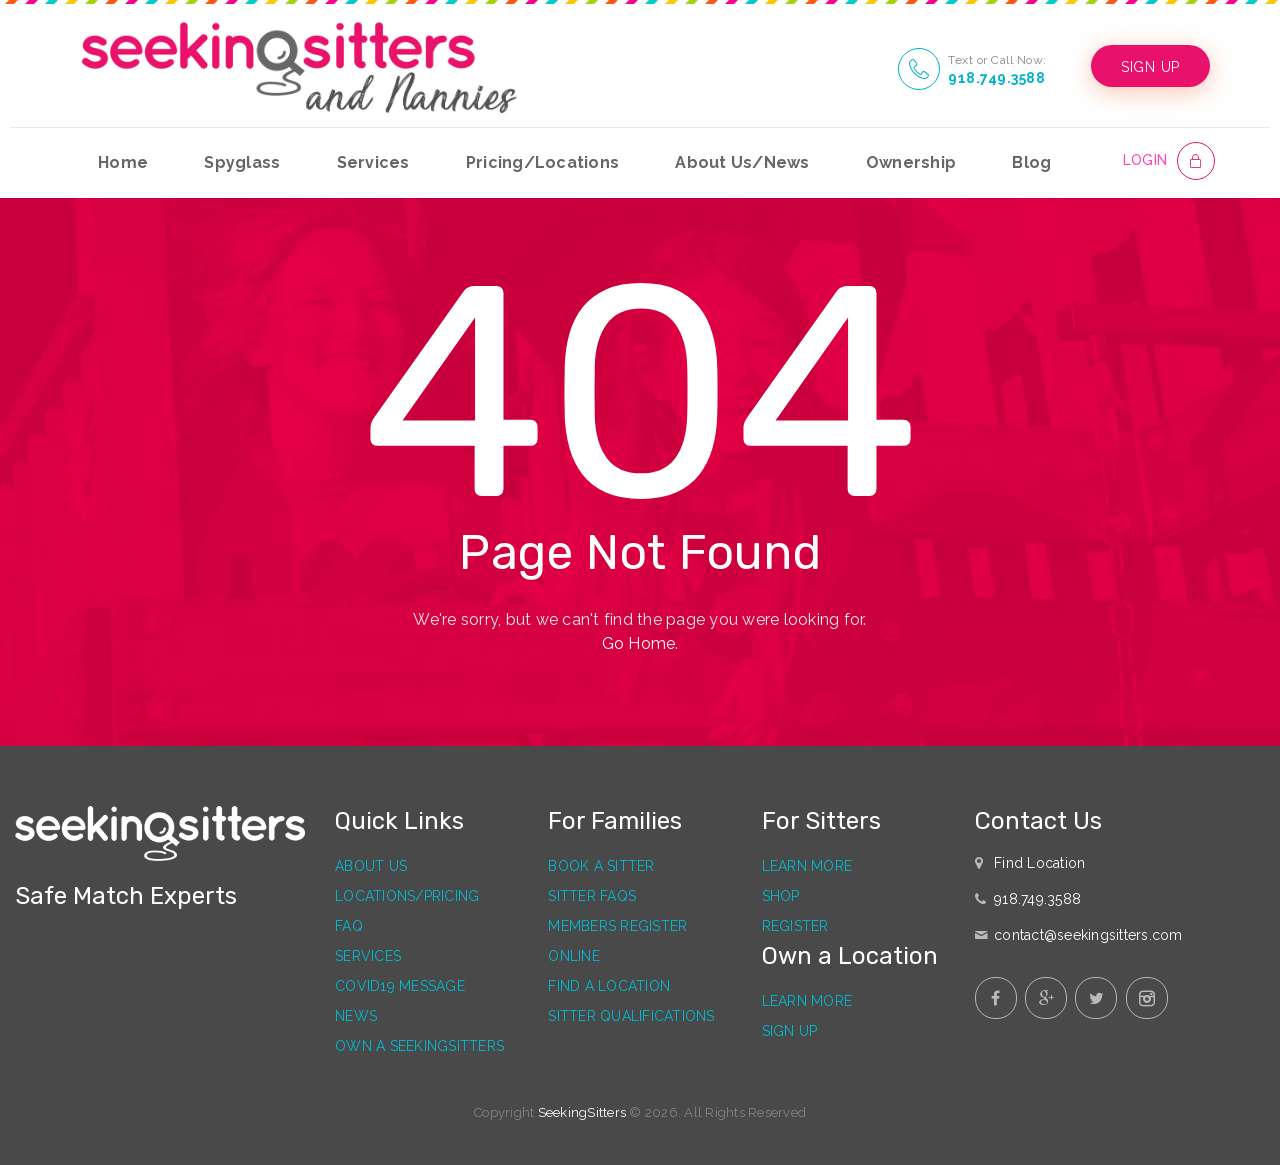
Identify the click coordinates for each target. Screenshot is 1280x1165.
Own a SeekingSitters (419, 1046)
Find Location (1039, 863)
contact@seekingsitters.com (1088, 935)
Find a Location (609, 986)
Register (795, 926)
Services (373, 162)
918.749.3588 (996, 78)
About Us (371, 866)
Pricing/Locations (542, 162)
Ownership (911, 162)
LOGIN (1145, 160)
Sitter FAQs (592, 896)
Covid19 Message (400, 986)
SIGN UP (1150, 67)
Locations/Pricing (407, 896)
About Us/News (742, 162)
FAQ (349, 926)
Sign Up (790, 1031)
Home (123, 162)
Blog (1031, 162)
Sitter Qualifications (631, 1016)
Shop (781, 896)
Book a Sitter (601, 866)
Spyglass (242, 162)
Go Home (639, 643)
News (356, 1016)
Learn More (807, 866)
